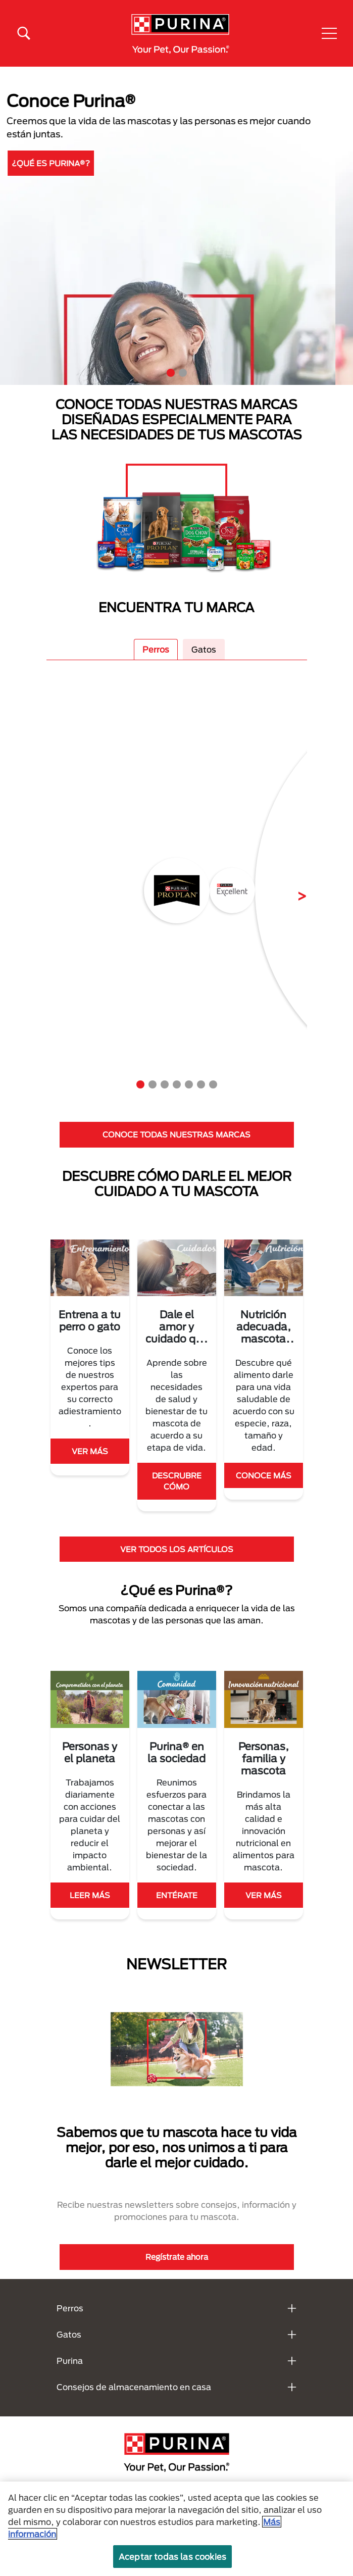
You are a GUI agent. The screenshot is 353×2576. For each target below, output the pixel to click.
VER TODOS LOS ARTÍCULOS (176, 1549)
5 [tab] (189, 1084)
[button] (329, 33)
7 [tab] (213, 1084)
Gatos (203, 649)
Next (294, 890)
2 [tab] (183, 373)
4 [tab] (177, 1084)
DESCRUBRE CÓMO (176, 1481)
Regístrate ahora (176, 2256)
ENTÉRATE (176, 1895)
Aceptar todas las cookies (172, 2556)
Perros (155, 649)
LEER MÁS (90, 1895)
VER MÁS (90, 1451)
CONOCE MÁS (263, 1475)
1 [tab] (171, 373)
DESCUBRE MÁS (65, 160)
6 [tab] (201, 1084)
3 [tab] (165, 1084)
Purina (70, 2360)
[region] (176, 2529)
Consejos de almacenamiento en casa (134, 2387)
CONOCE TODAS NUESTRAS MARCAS (176, 1134)
